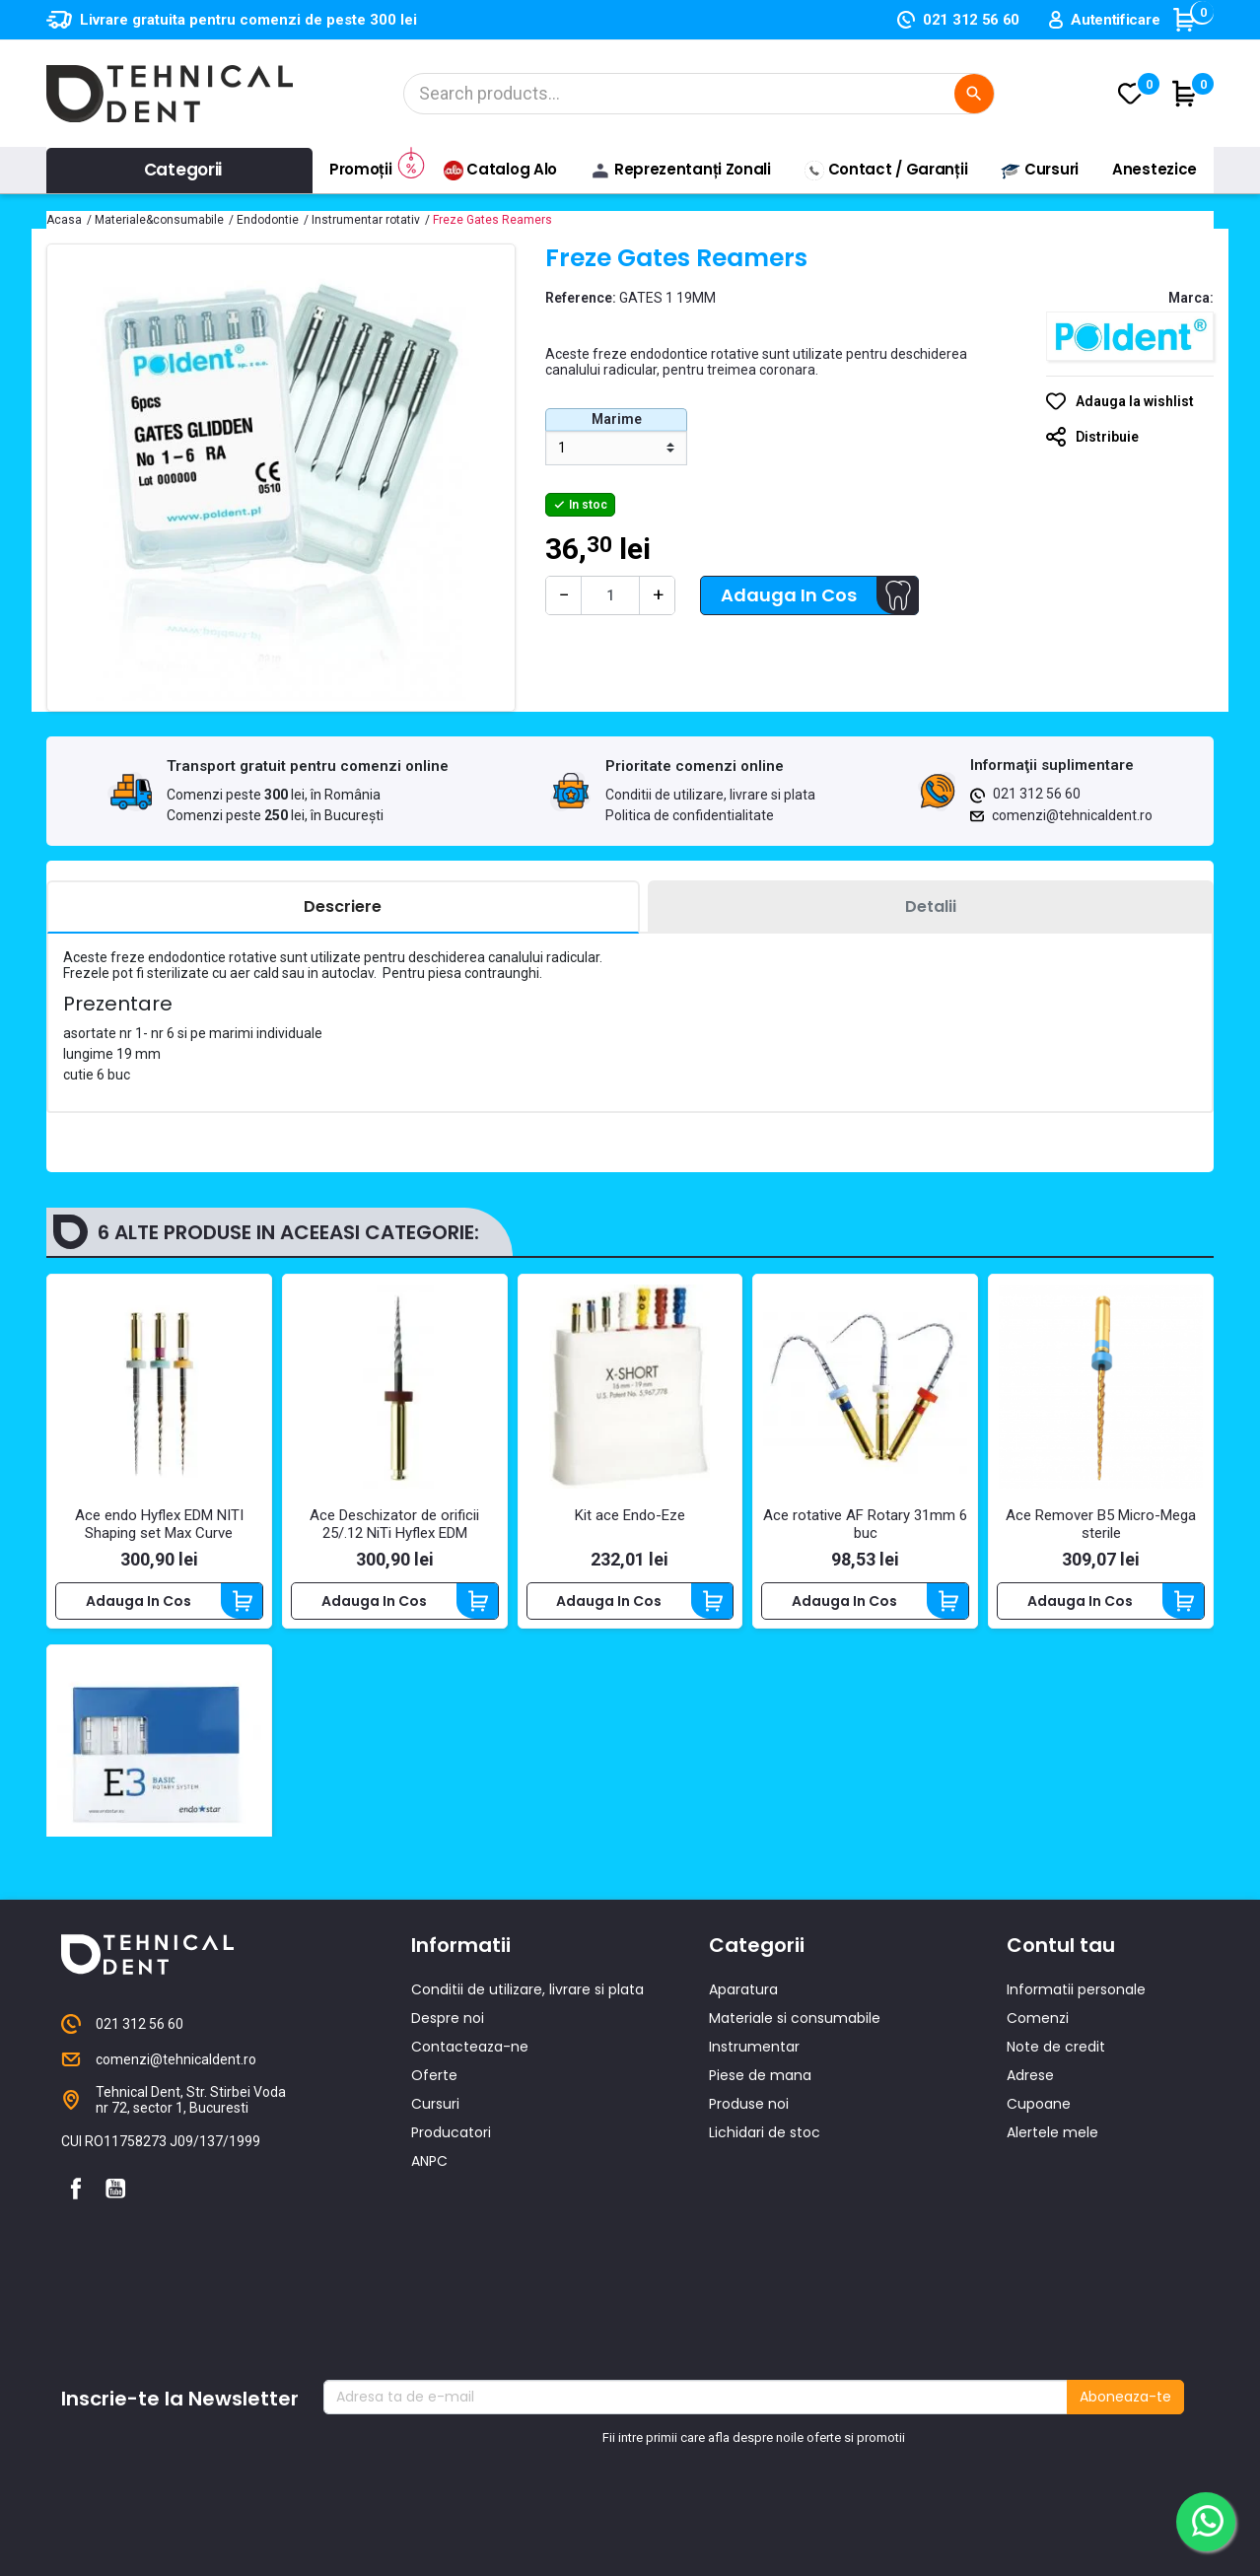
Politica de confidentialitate (689, 815)
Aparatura (743, 2150)
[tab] (343, 907)
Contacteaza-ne (469, 2207)
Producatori (451, 2293)
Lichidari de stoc (764, 2293)
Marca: (1191, 298)
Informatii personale (1076, 2150)
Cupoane (1039, 2264)
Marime (617, 419)
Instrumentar (754, 2207)
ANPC (429, 2322)
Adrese (1030, 2236)
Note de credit (1056, 2207)
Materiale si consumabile (794, 2179)
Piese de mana (760, 2236)
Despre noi (447, 2179)
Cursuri (435, 2264)
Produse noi (749, 2264)
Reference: (580, 298)
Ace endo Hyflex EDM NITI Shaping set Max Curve (159, 1524)
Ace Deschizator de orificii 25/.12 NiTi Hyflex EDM (394, 1524)
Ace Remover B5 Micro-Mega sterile (1101, 1524)
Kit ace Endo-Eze (630, 1515)
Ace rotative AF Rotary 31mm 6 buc (865, 1524)
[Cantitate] (610, 595)
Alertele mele (1052, 2293)
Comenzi (1038, 2179)
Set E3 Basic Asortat (159, 1886)
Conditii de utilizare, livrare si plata (710, 794)
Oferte (434, 2236)
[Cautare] (699, 93)
